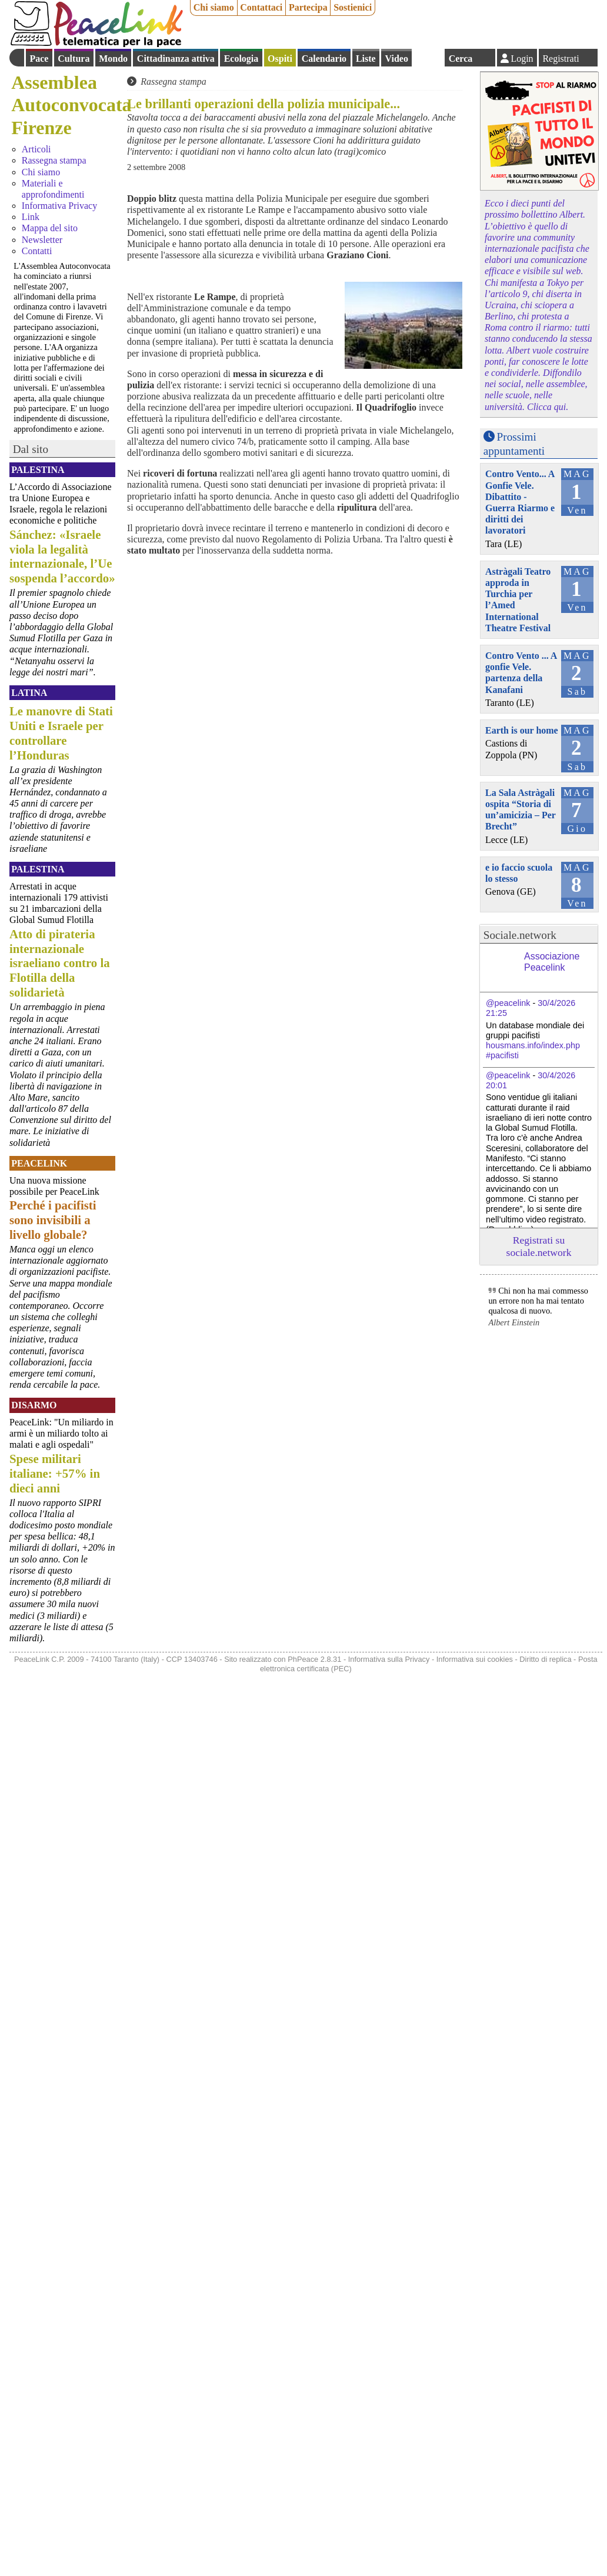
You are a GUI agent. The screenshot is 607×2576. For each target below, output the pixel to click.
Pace (38, 59)
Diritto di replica (545, 1659)
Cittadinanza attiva (176, 59)
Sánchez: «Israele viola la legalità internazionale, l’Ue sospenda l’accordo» (62, 556)
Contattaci (261, 7)
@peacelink (508, 1003)
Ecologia (241, 59)
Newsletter (42, 240)
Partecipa (308, 7)
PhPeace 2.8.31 (314, 1659)
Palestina (37, 470)
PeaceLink (39, 1163)
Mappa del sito (50, 228)
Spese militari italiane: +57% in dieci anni (54, 1473)
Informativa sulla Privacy (389, 1659)
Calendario (324, 59)
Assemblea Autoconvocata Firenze (71, 105)
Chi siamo (214, 7)
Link (30, 217)
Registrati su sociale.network (539, 1246)
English (428, 57)
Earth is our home (521, 730)
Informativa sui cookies (474, 1659)
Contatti (37, 251)
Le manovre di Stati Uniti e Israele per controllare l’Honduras (61, 733)
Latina (29, 693)
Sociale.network (519, 935)
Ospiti (280, 59)
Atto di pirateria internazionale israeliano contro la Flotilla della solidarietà (59, 963)
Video (396, 59)
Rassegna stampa (54, 160)
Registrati (560, 59)
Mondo (113, 59)
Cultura (73, 59)
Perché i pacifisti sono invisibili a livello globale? (52, 1219)
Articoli (36, 149)
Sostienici (352, 7)
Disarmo (33, 1405)
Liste (366, 59)
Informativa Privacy (59, 206)
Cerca (461, 59)
